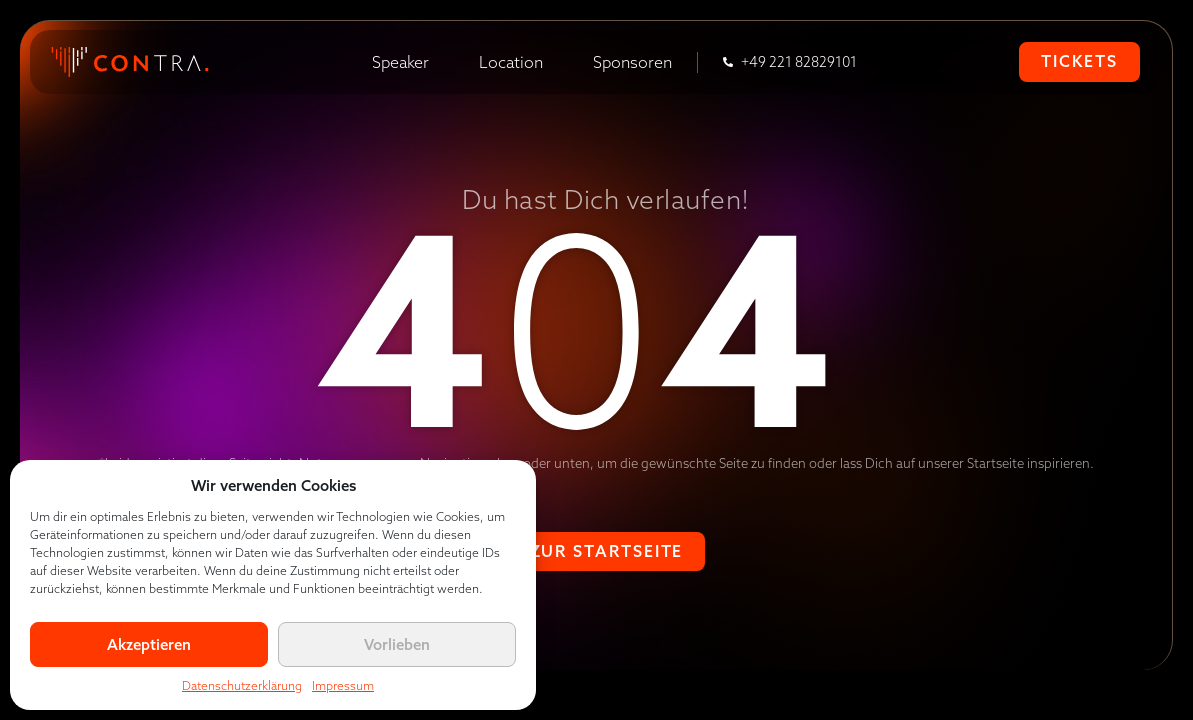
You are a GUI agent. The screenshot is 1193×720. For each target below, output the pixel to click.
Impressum (343, 685)
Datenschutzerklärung (242, 685)
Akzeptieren (149, 644)
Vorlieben (397, 644)
